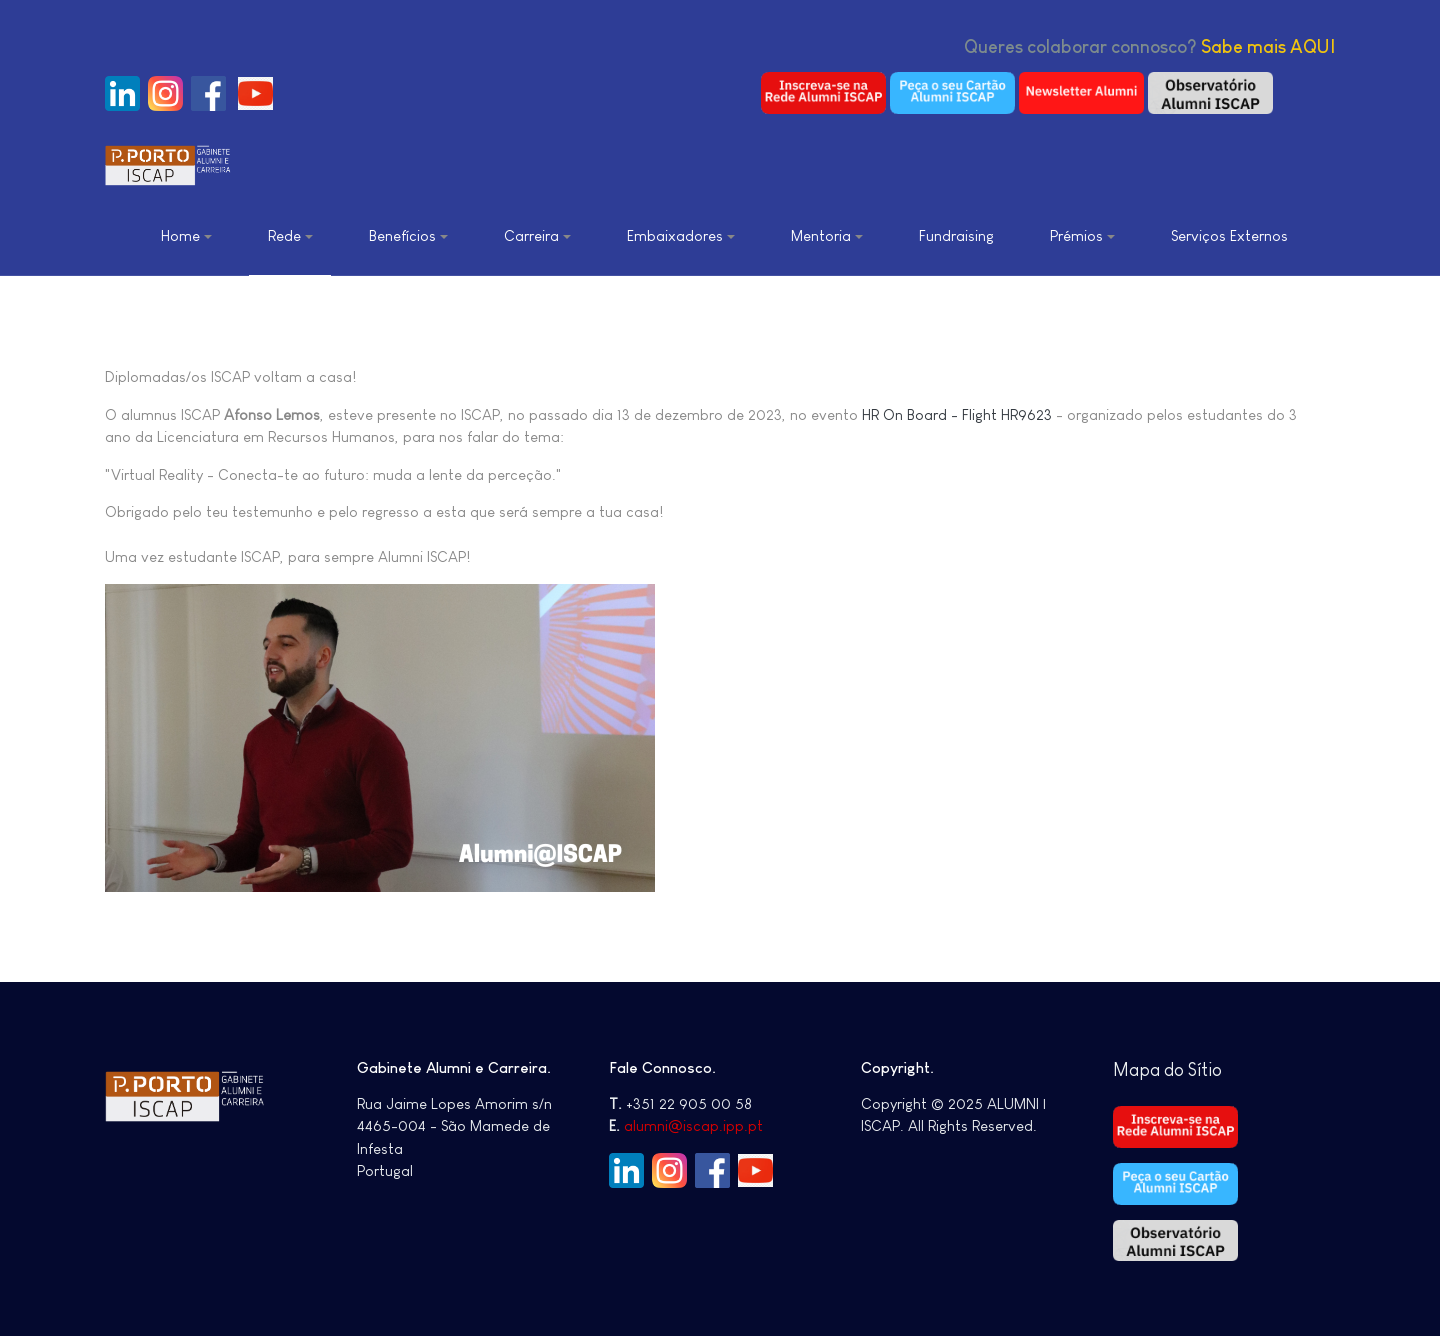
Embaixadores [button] (681, 235)
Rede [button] (290, 235)
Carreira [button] (537, 235)
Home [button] (186, 235)
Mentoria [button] (827, 235)
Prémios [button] (1082, 235)
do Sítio (1193, 1070)
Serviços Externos (1229, 235)
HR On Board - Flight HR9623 (957, 414)
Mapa (1138, 1070)
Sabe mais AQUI (1268, 47)
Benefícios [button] (408, 235)
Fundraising (956, 235)
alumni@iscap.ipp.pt (693, 1125)
